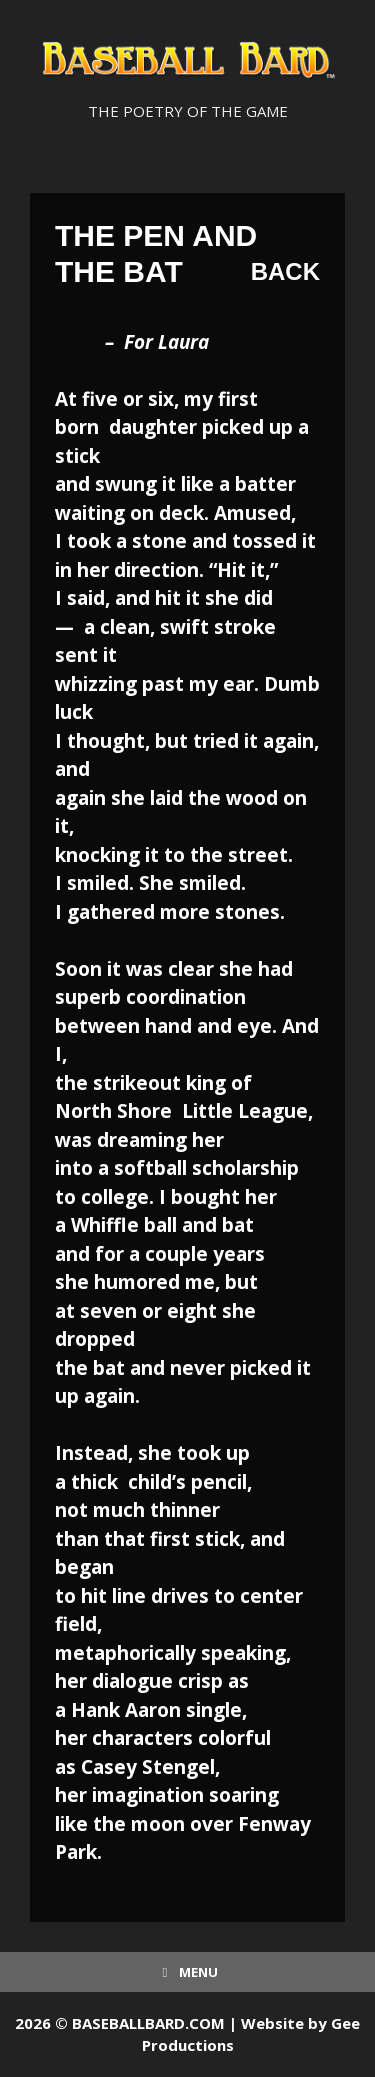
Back (285, 271)
